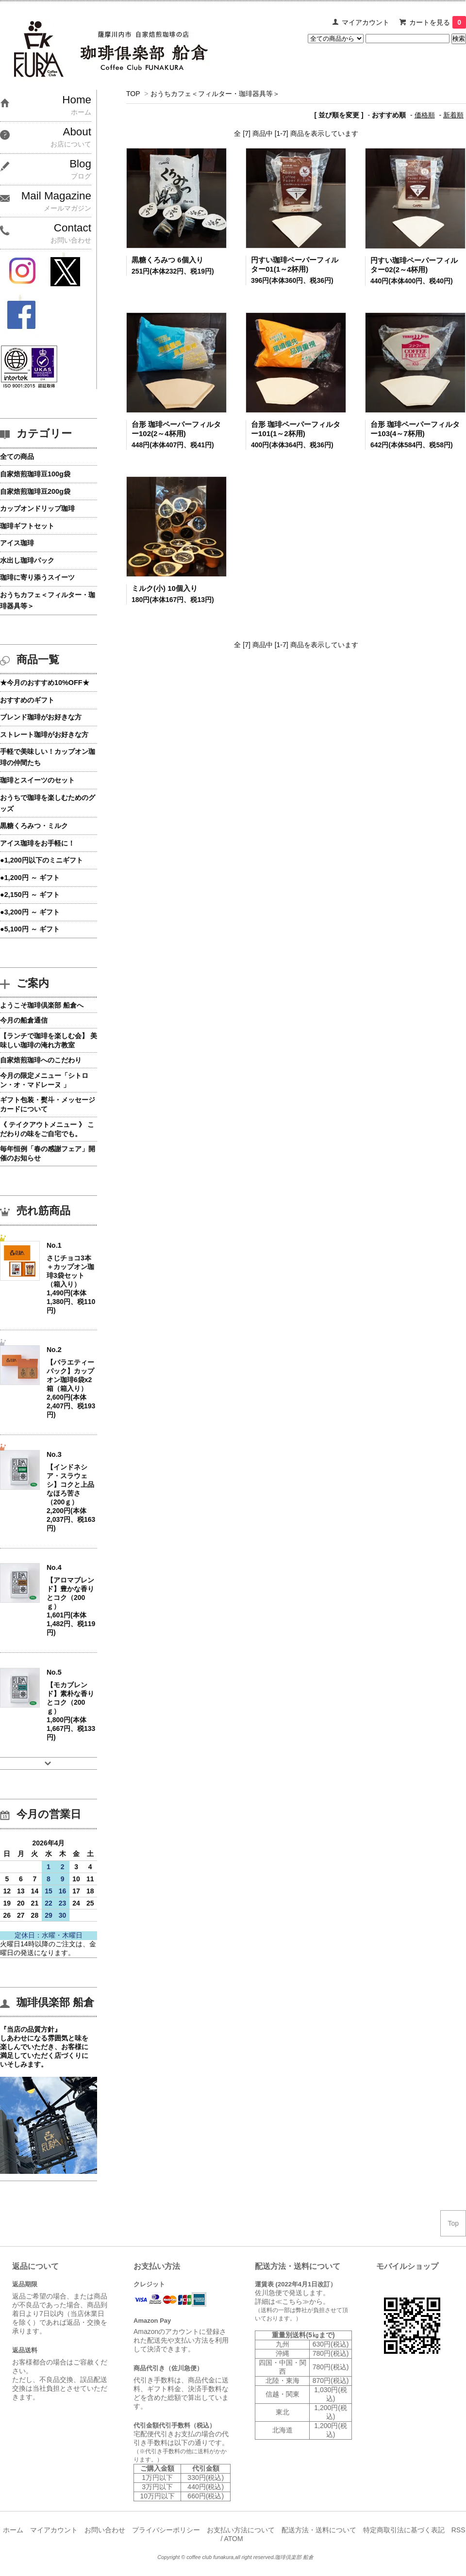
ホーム (13, 2530)
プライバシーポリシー (166, 2530)
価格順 (425, 115)
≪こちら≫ (292, 2301)
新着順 (453, 115)
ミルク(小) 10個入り (165, 588)
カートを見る (437, 22)
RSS (458, 2530)
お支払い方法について (241, 2530)
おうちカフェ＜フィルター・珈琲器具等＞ (215, 94)
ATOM (233, 2539)
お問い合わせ (104, 2530)
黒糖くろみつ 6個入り (167, 260)
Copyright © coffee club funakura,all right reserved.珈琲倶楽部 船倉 (235, 2557)
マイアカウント (365, 22)
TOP (133, 94)
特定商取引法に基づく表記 (404, 2530)
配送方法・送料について (319, 2530)
